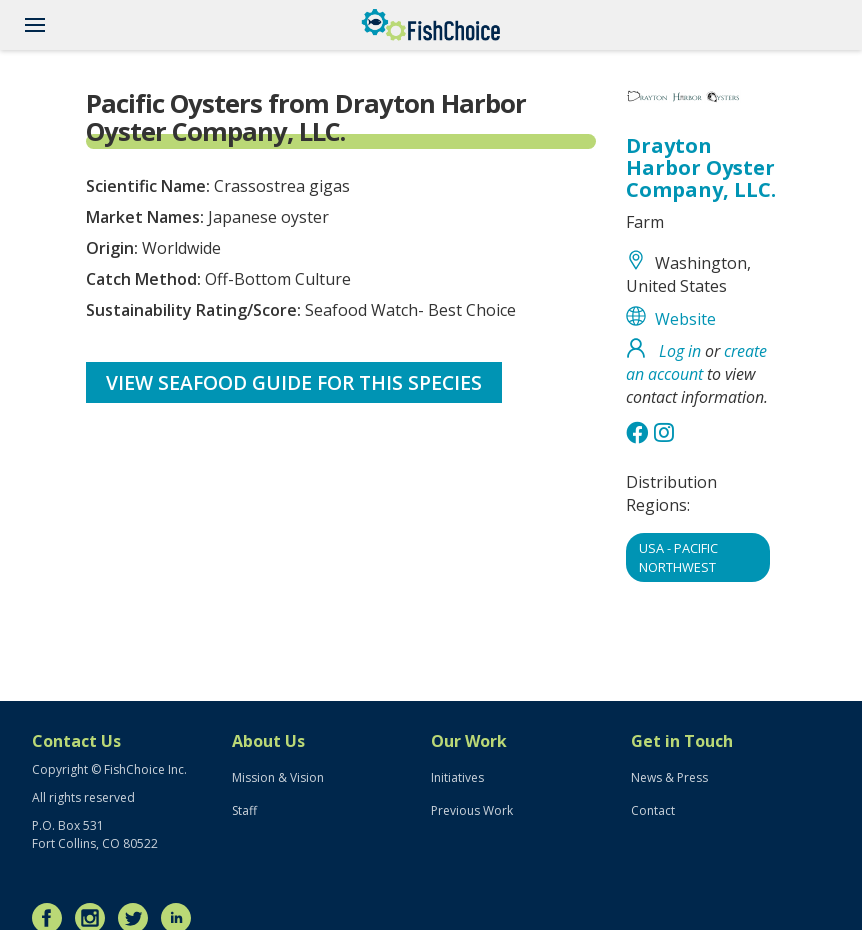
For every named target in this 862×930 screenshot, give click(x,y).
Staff (244, 810)
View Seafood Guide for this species (294, 382)
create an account (696, 362)
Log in (680, 351)
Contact (653, 810)
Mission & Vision (278, 777)
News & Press (669, 777)
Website (685, 319)
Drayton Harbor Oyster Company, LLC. (701, 167)
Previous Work (472, 810)
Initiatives (457, 777)
